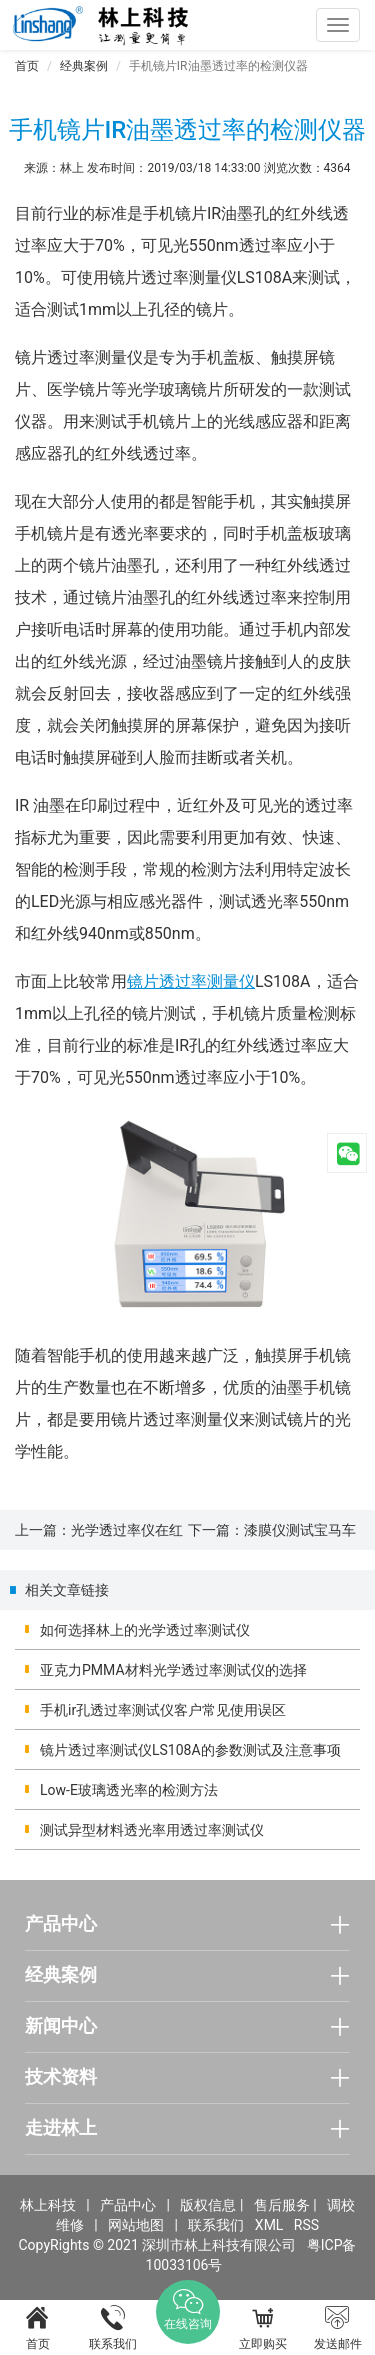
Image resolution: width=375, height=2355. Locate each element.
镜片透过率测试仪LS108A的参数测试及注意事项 (190, 1750)
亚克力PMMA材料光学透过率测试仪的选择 (173, 1670)
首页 (27, 66)
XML (269, 2225)
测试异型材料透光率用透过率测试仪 (152, 1830)
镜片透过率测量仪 (191, 981)
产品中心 (128, 2205)
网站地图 (136, 2225)
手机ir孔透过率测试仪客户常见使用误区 (163, 1710)
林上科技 (48, 2205)
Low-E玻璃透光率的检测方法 (129, 1790)
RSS (306, 2225)
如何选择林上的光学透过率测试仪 (145, 1630)
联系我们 (216, 2225)
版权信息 (208, 2205)
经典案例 (84, 66)
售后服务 (282, 2205)
